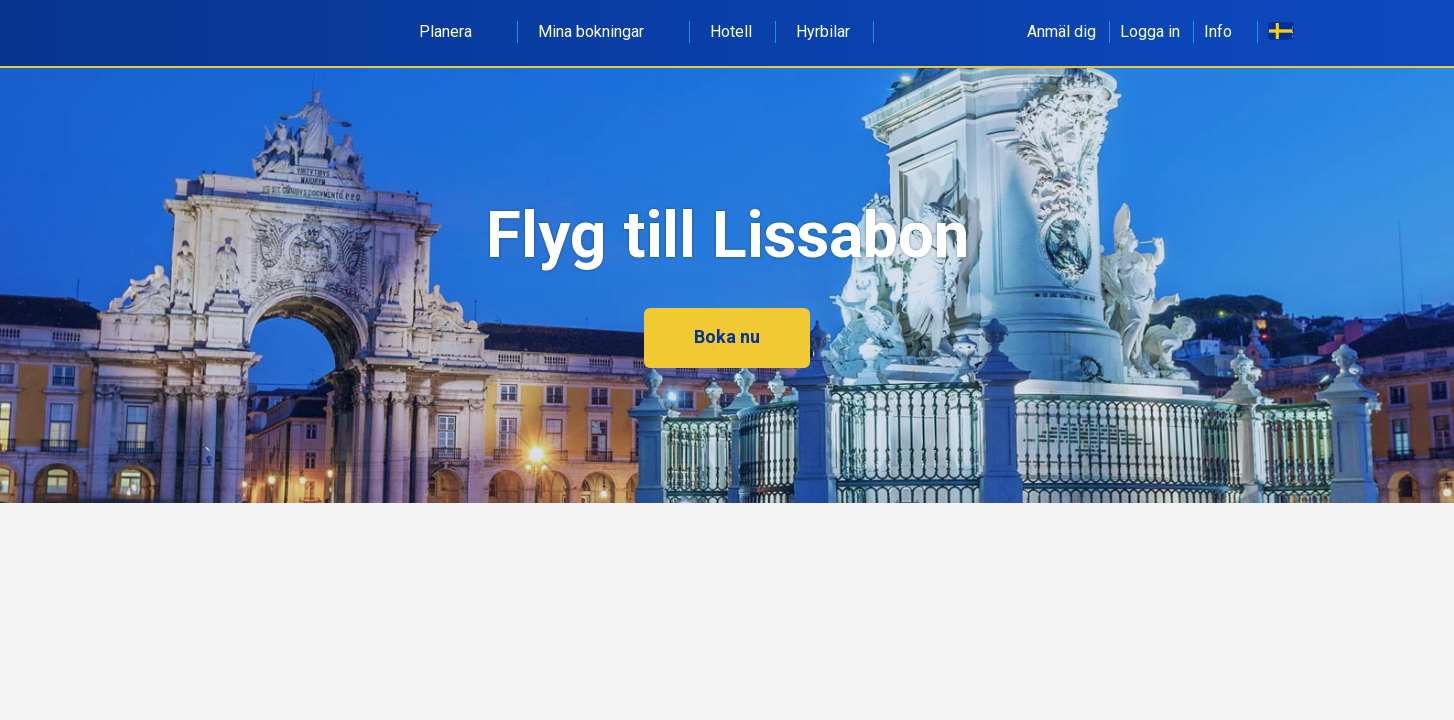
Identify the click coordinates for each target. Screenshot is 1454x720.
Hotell (731, 31)
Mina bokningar (602, 31)
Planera (456, 31)
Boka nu (727, 336)
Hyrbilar (823, 31)
